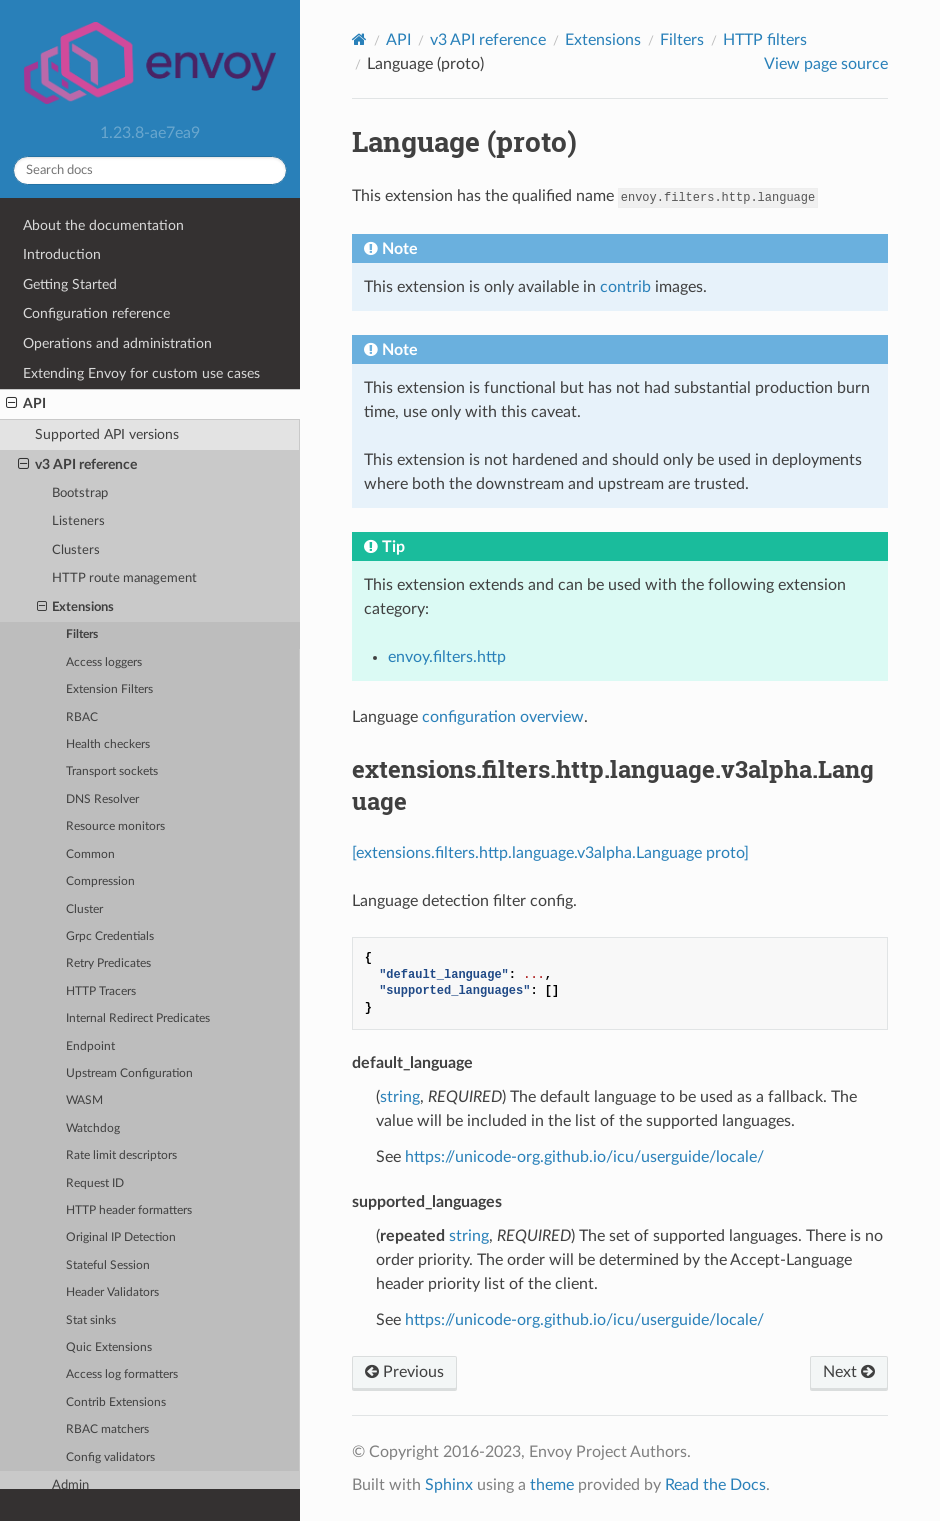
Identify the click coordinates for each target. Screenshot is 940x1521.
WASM (84, 1100)
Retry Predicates (108, 963)
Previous (404, 1372)
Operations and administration (117, 343)
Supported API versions (107, 434)
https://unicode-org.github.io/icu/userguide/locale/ (584, 1157)
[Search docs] (150, 170)
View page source (826, 64)
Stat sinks (91, 1320)
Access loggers (104, 662)
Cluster (84, 909)
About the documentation (103, 225)
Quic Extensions (109, 1347)
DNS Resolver (102, 799)
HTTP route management (124, 578)
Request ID (95, 1183)
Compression (100, 881)
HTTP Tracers (101, 991)
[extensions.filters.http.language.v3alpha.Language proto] (550, 853)
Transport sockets (112, 771)
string (400, 1097)
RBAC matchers (107, 1429)
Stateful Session (108, 1265)
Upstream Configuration (129, 1073)
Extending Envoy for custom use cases (141, 373)
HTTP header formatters (129, 1210)
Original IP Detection (121, 1237)
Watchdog (93, 1128)
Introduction (62, 254)
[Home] (359, 39)
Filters (82, 634)
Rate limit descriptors (121, 1155)
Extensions (76, 608)
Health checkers (108, 744)
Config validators (110, 1457)
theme (552, 1485)
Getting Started (70, 284)
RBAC (82, 717)
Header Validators (112, 1292)
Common (90, 854)
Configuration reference (96, 313)
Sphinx (449, 1485)
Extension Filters (109, 689)
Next (849, 1372)
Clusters (76, 550)
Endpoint (90, 1046)
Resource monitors (115, 826)
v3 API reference (77, 465)
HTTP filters (765, 40)
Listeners (78, 521)
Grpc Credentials (110, 936)
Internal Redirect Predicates (138, 1018)
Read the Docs (715, 1485)
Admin (70, 1485)
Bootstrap (80, 493)
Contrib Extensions (116, 1402)
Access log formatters (122, 1374)
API (26, 404)
